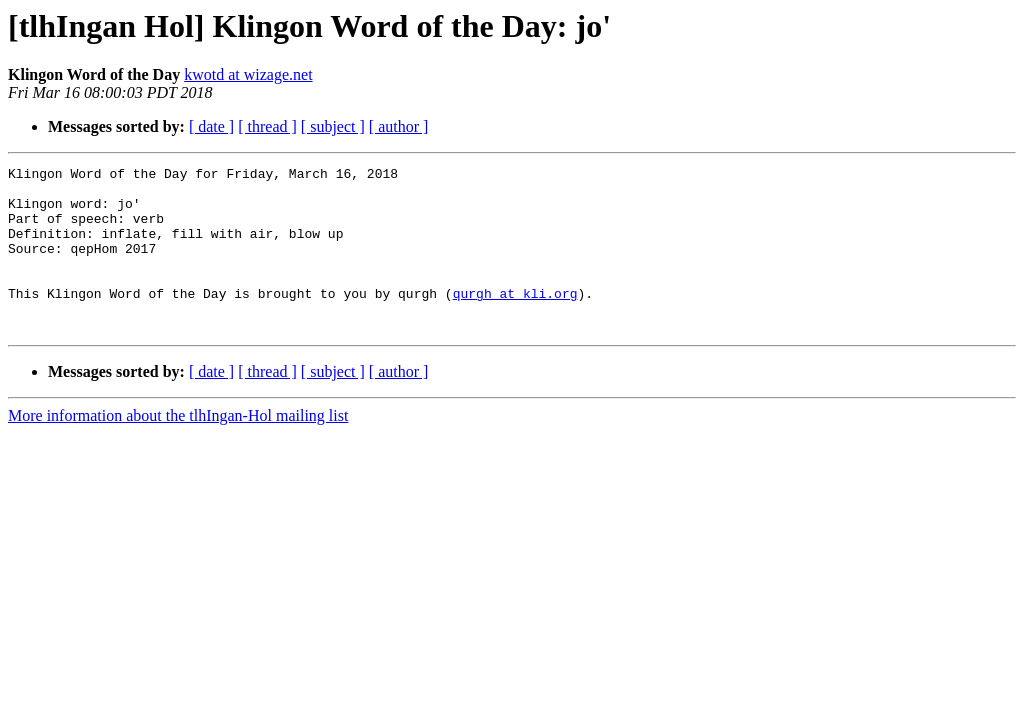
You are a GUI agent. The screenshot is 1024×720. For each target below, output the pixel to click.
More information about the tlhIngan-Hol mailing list (178, 448)
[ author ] (399, 126)
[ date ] (211, 126)
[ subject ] (333, 126)
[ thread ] (267, 126)
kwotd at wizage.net (248, 74)
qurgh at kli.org (515, 320)
